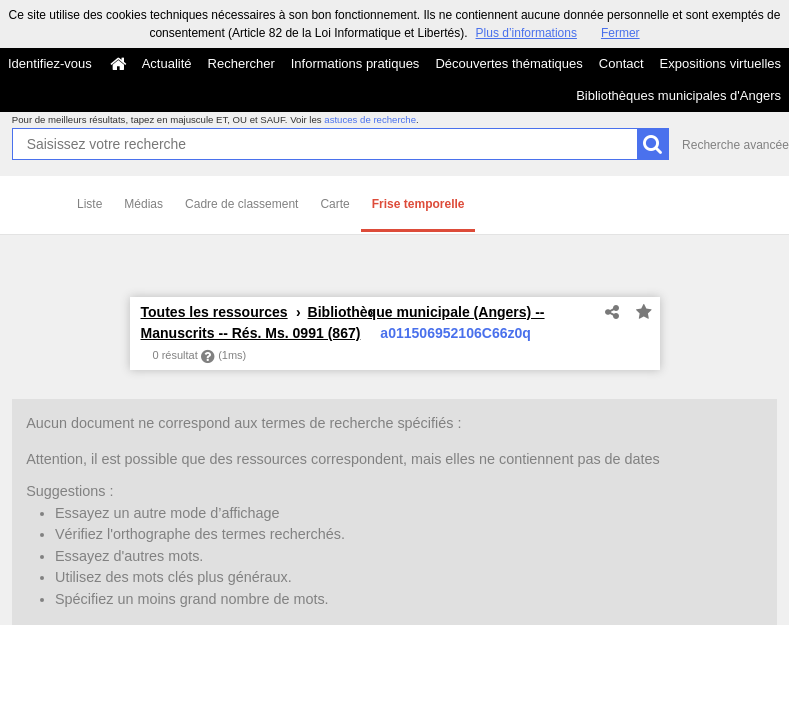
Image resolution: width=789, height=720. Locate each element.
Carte (334, 204)
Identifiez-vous (50, 63)
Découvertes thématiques (508, 63)
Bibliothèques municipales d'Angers (678, 95)
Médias (143, 204)
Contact (621, 63)
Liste (89, 204)
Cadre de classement (241, 204)
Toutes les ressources (214, 312)
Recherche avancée (735, 145)
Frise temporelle (418, 204)
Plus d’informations (526, 33)
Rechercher (241, 63)
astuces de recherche (370, 119)
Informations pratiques (355, 63)
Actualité (167, 63)
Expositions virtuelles (720, 63)
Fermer (620, 33)
